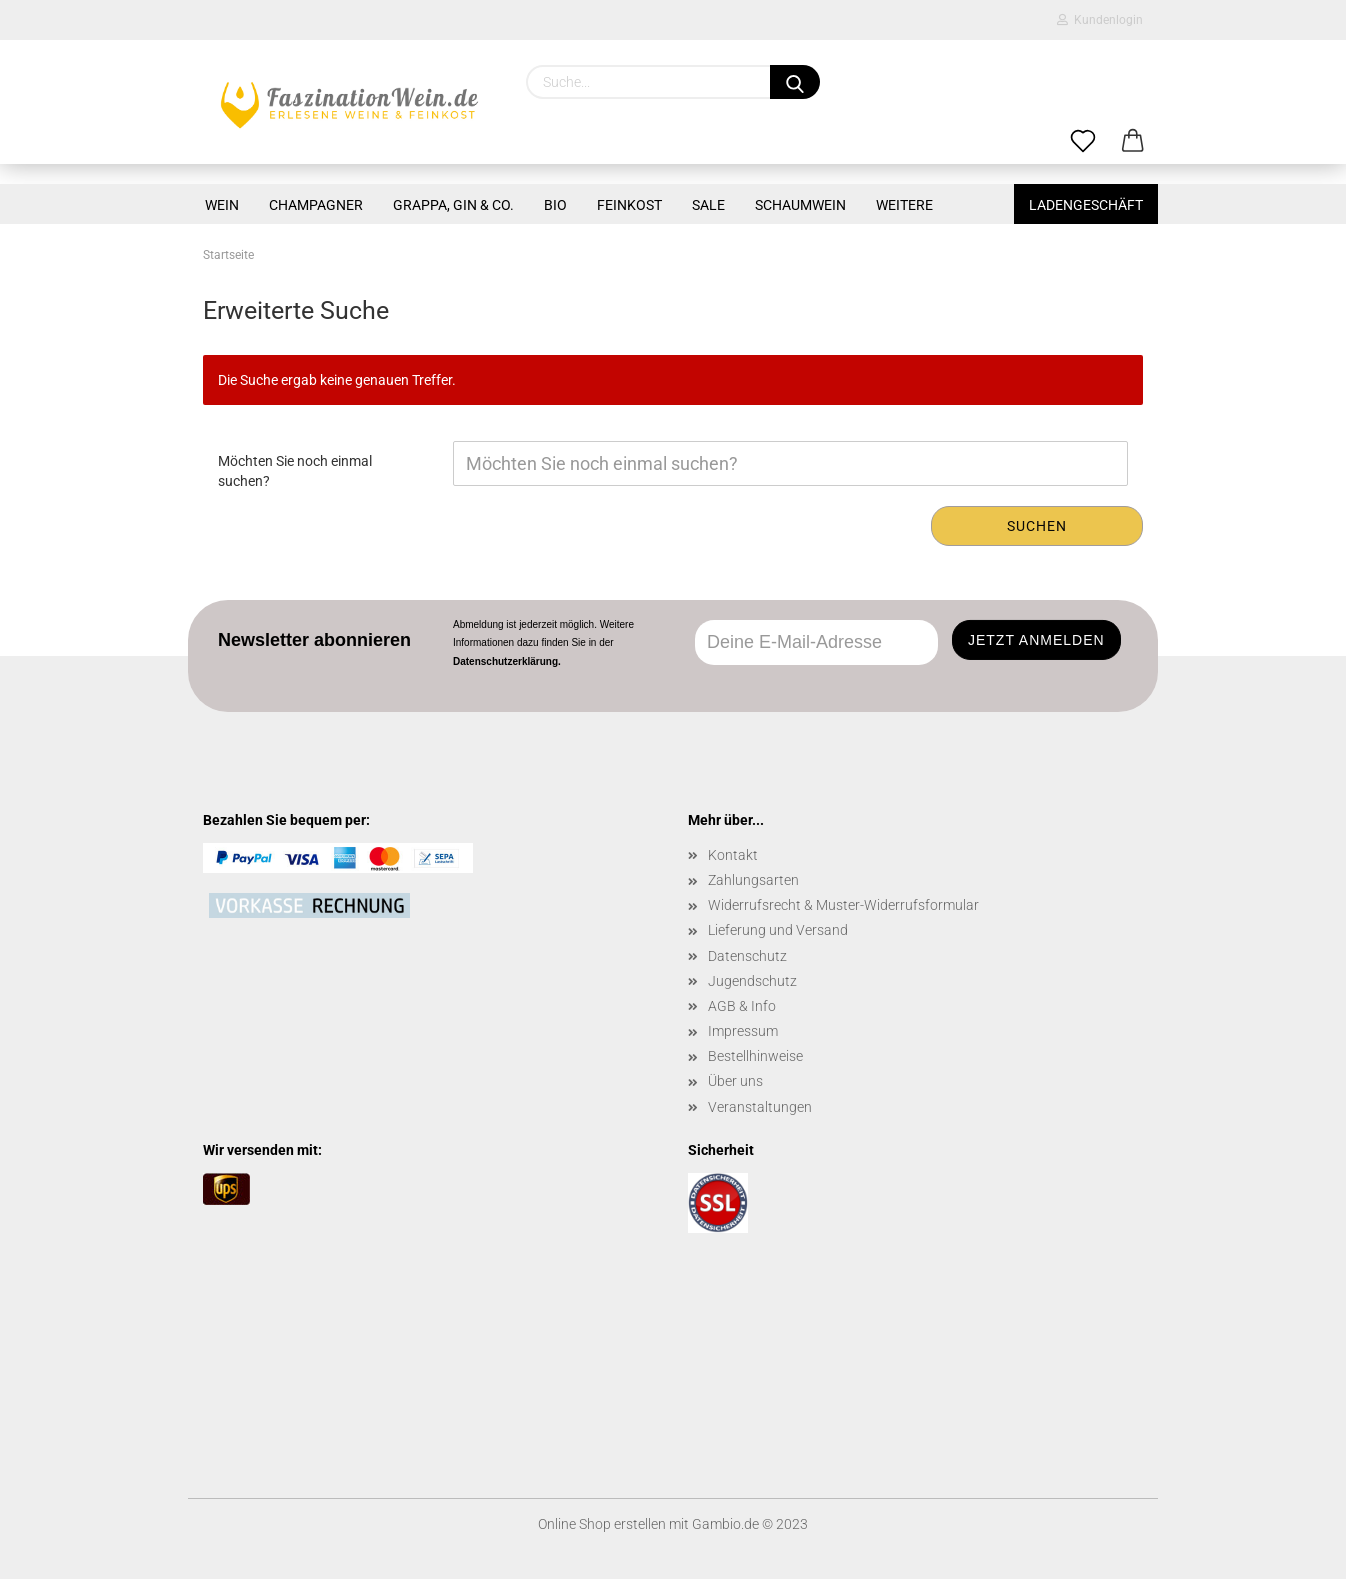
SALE (708, 205)
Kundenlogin (1100, 20)
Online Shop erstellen (602, 1524)
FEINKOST (629, 205)
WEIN (222, 205)
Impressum (743, 1031)
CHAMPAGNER (316, 205)
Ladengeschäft (1086, 205)
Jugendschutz (752, 981)
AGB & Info (742, 1006)
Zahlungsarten (753, 880)
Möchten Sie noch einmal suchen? (295, 471)
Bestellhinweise (755, 1056)
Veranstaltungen (760, 1107)
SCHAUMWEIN (800, 205)
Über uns (735, 1081)
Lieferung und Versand (778, 930)
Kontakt (733, 855)
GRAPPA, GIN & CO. (453, 205)
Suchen (1037, 526)
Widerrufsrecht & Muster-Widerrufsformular (843, 905)
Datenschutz (747, 956)
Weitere (904, 205)
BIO (555, 205)
